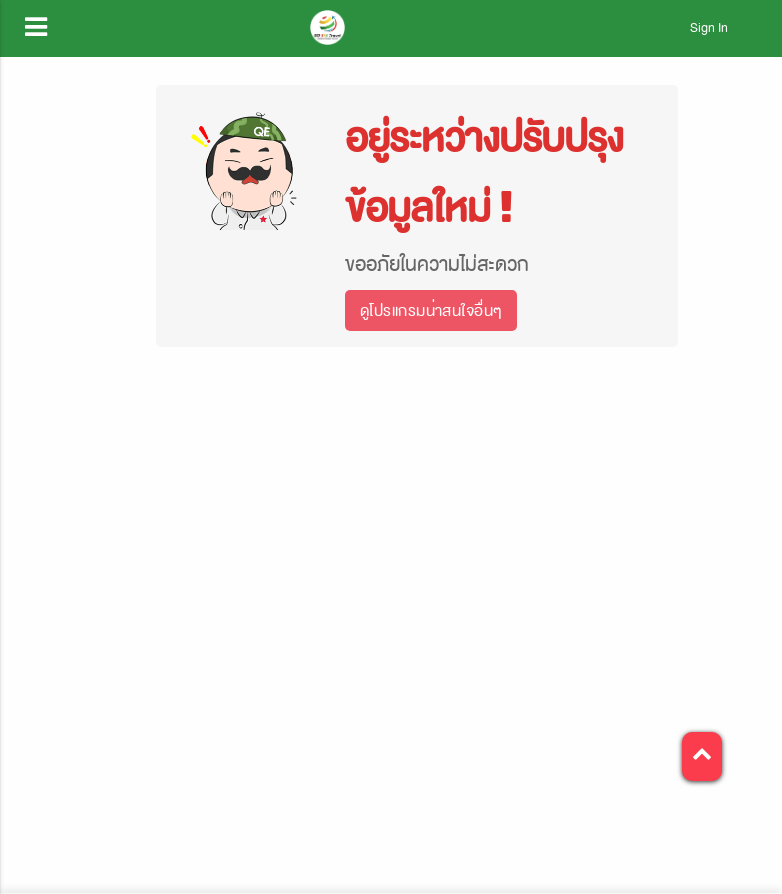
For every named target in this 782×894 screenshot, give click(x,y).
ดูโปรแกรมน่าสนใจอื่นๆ (431, 310)
